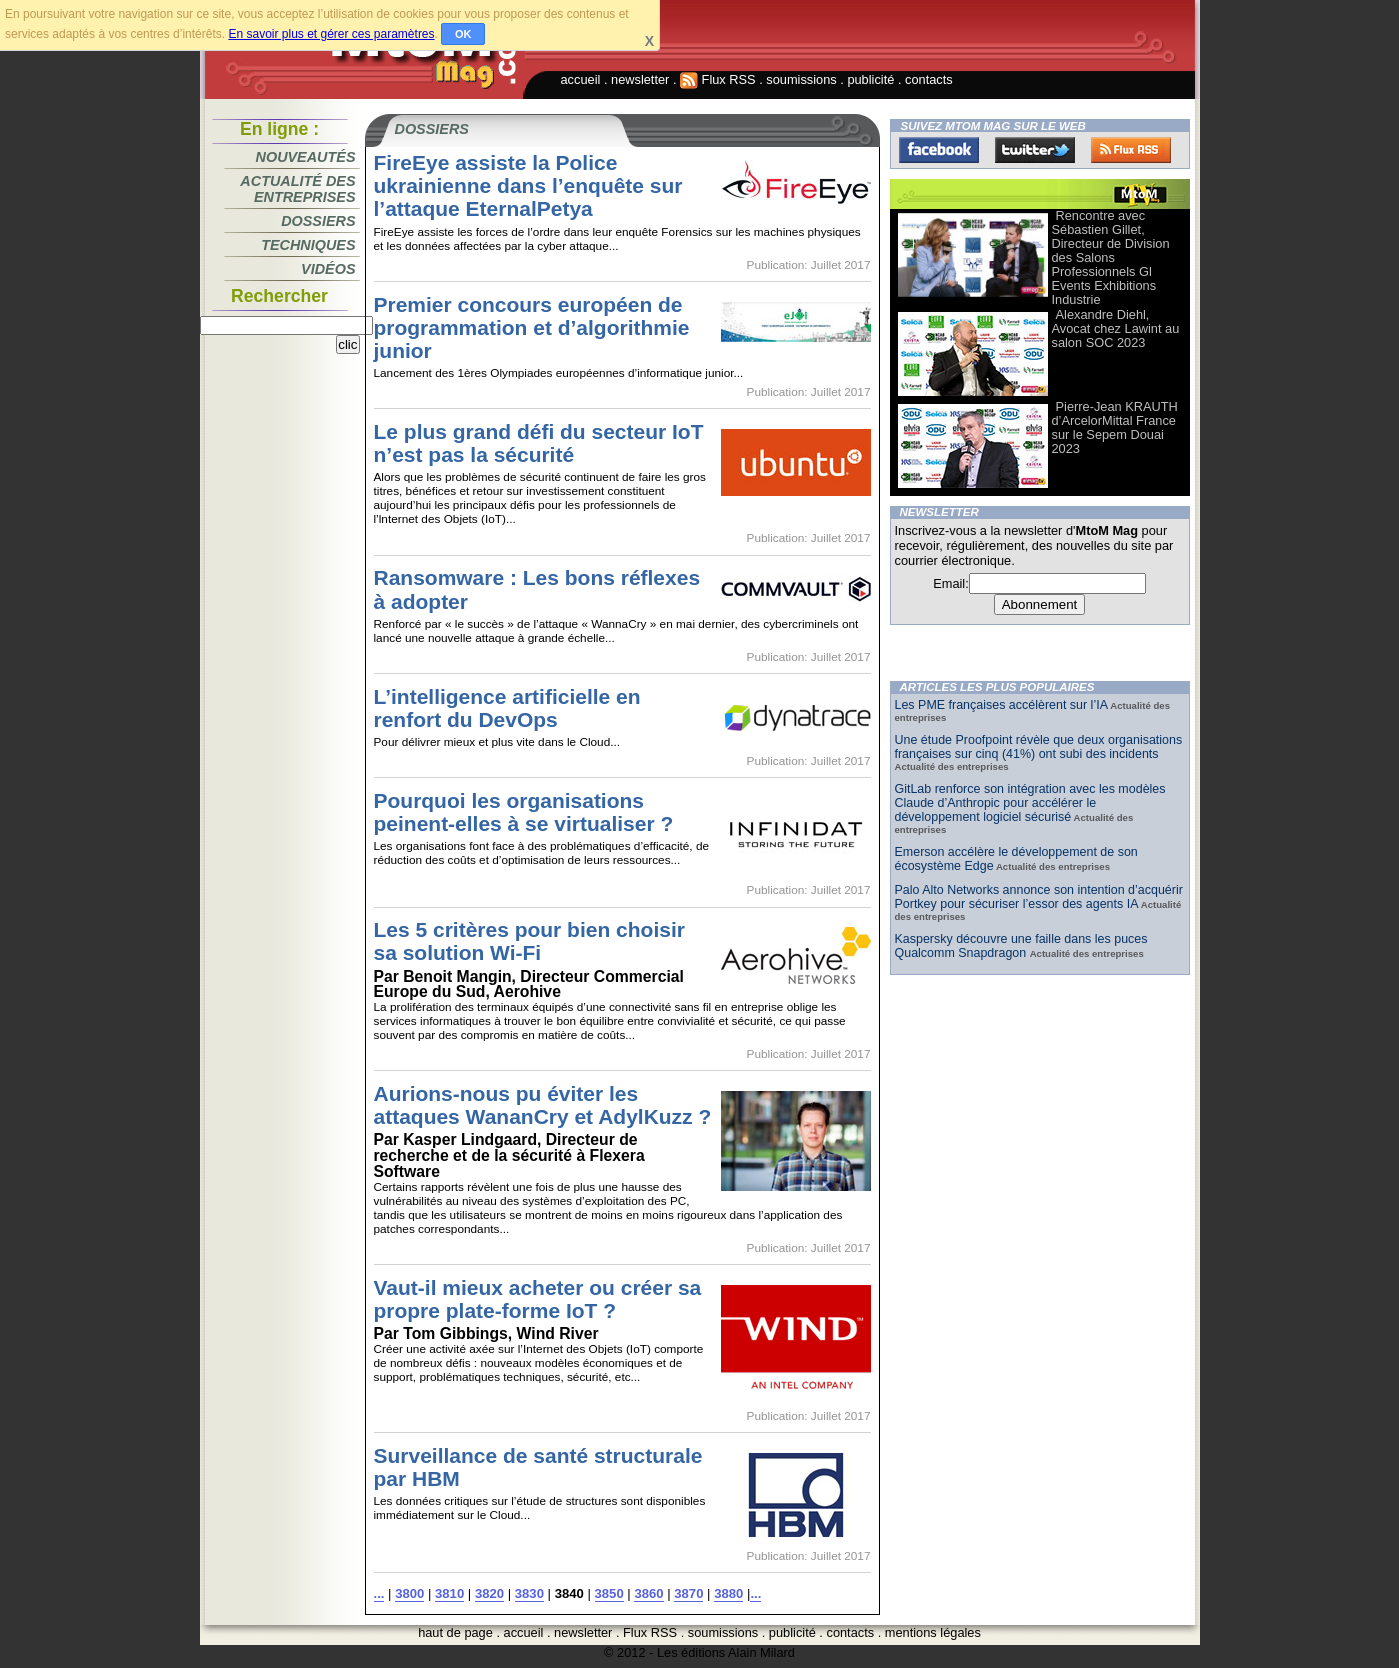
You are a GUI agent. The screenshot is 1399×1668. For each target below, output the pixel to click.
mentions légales (933, 1632)
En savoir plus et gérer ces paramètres (331, 34)
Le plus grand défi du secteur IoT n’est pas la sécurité (539, 443)
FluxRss (1131, 150)
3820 (489, 1593)
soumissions (801, 79)
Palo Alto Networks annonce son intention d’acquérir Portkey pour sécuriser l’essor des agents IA (1039, 897)
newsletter (640, 79)
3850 (609, 1593)
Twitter (1035, 150)
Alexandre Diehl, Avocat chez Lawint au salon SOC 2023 (1116, 328)
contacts (929, 79)
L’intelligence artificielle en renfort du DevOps (507, 708)
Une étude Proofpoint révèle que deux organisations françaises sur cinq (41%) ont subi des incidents (1039, 747)
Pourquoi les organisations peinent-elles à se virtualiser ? (524, 812)
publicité (870, 79)
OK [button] (463, 34)
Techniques (308, 245)
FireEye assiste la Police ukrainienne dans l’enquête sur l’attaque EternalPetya (528, 185)
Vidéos (328, 269)
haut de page (455, 1632)
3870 (688, 1593)
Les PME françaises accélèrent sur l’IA (1001, 705)
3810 (449, 1593)
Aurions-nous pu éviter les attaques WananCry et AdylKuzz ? (543, 1105)
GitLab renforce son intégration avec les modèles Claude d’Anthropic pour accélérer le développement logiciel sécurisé (1030, 803)
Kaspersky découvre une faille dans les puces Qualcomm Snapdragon (1021, 946)
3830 (529, 1593)
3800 (409, 1593)
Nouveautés (306, 157)
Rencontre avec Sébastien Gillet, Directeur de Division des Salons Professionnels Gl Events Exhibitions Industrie (1111, 257)
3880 (728, 1593)
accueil (581, 79)
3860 (648, 1593)
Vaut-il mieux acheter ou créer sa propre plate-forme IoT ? (538, 1299)
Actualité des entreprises (297, 189)
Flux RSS (718, 79)
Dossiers (318, 221)
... (379, 1593)
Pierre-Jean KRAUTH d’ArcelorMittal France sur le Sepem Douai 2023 (1115, 427)
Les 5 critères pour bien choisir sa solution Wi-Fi (529, 941)
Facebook (939, 150)
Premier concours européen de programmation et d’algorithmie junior (532, 327)
